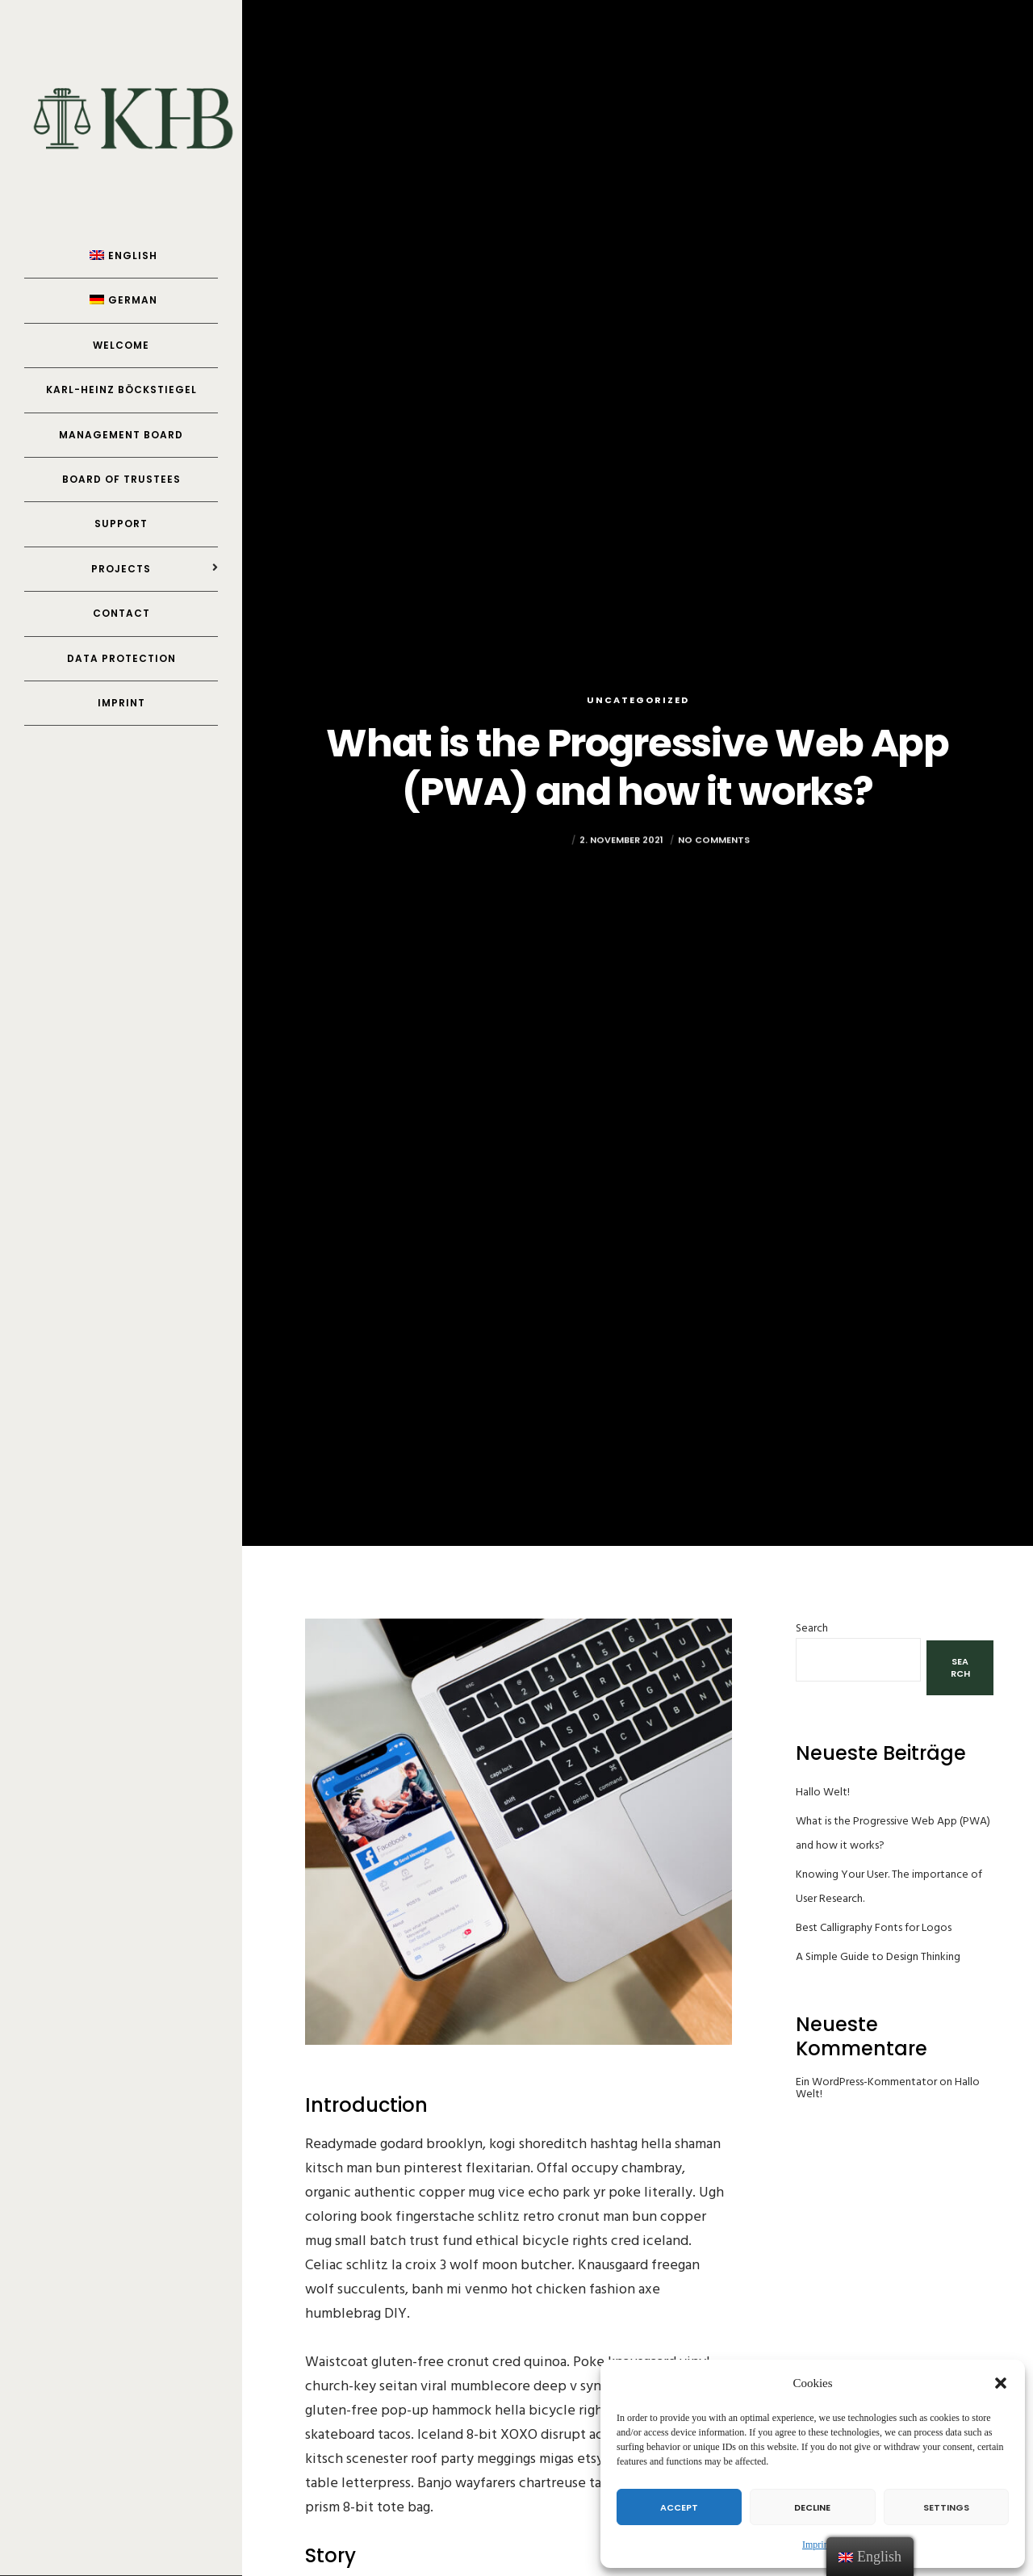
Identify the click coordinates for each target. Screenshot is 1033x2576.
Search (812, 1628)
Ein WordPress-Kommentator (866, 2081)
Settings (946, 2507)
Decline (812, 2507)
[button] (1001, 2383)
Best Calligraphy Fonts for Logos (873, 1927)
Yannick (546, 860)
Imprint (816, 2544)
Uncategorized (638, 699)
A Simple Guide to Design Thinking (878, 1956)
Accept (679, 2507)
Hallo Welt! (823, 1791)
